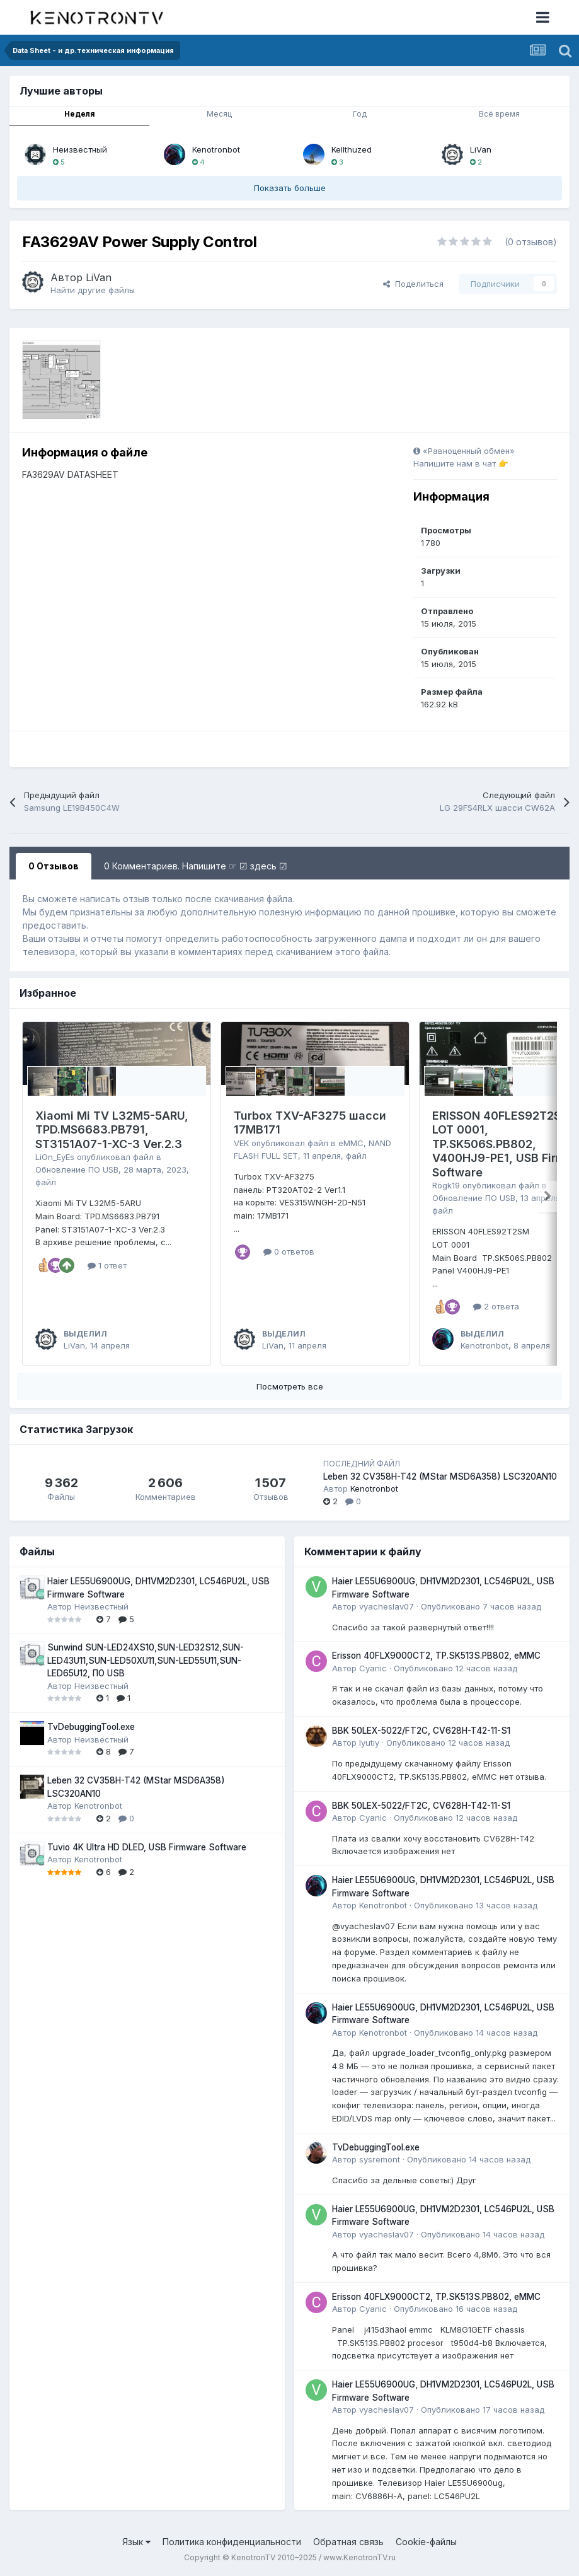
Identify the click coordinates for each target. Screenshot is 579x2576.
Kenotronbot (216, 149)
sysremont (379, 2159)
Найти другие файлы (92, 290)
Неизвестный (80, 149)
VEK (241, 1143)
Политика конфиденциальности (232, 2541)
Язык (136, 2541)
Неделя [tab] (79, 114)
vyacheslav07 (386, 1606)
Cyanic (373, 1668)
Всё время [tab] (499, 114)
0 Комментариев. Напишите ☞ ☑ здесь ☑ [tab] (195, 866)
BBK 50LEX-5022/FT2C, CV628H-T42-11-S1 (421, 1731)
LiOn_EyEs (54, 1157)
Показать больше (290, 188)
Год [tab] (360, 114)
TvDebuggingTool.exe (91, 1727)
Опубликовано (481, 1606)
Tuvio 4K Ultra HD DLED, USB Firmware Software (146, 1847)
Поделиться (413, 284)
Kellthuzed (351, 149)
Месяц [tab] (219, 114)
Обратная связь (348, 2541)
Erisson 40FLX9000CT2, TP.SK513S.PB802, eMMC (436, 1656)
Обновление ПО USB (76, 1169)
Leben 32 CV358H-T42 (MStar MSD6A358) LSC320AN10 (440, 1476)
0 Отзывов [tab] (53, 866)
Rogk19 (446, 1185)
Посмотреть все (289, 1386)
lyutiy (369, 1743)
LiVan (480, 149)
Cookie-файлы (426, 2541)
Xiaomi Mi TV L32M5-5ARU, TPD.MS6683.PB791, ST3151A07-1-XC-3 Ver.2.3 (111, 1130)
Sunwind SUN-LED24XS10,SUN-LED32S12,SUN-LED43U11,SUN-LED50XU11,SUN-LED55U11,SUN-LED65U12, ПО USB (145, 1660)
